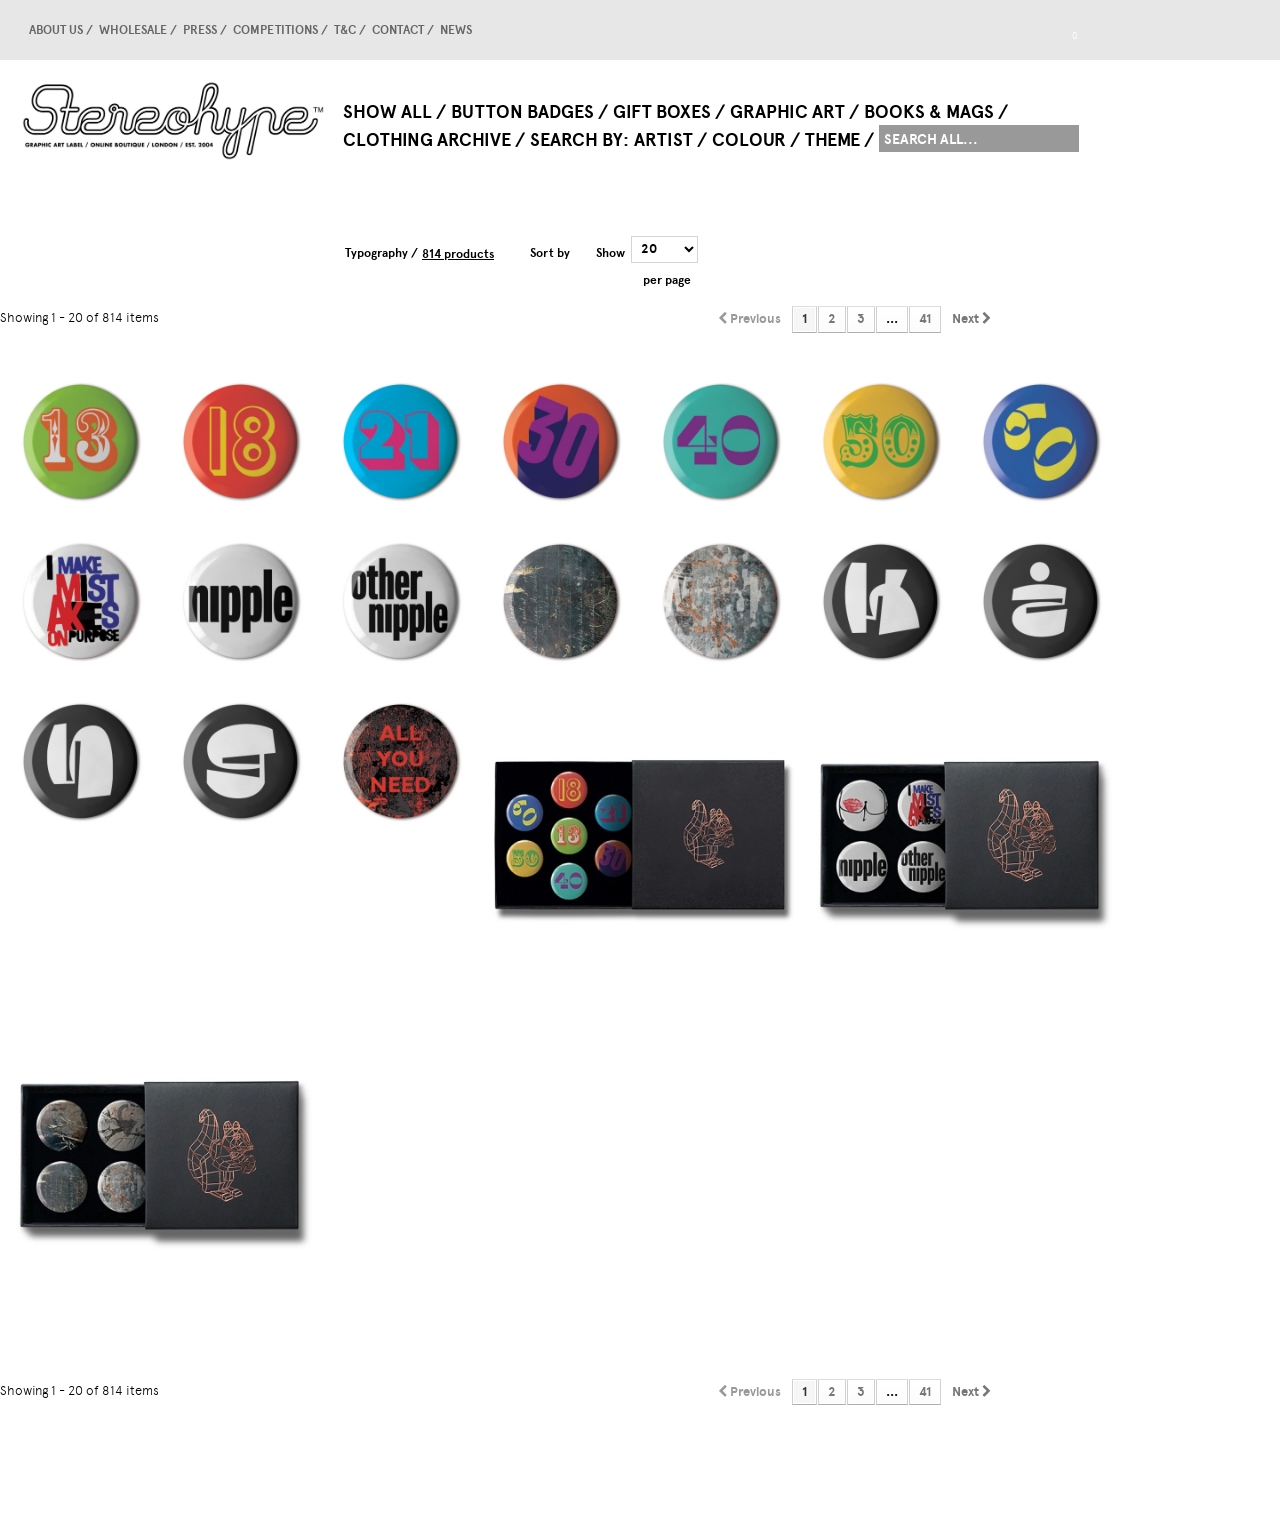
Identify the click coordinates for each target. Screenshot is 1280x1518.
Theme (832, 140)
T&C (345, 30)
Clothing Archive (427, 140)
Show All (387, 112)
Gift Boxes (662, 112)
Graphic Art (787, 112)
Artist (663, 140)
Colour (749, 140)
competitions (275, 30)
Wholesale (133, 30)
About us (56, 30)
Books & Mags (929, 112)
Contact (398, 30)
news (456, 30)
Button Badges (522, 112)
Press (200, 30)
